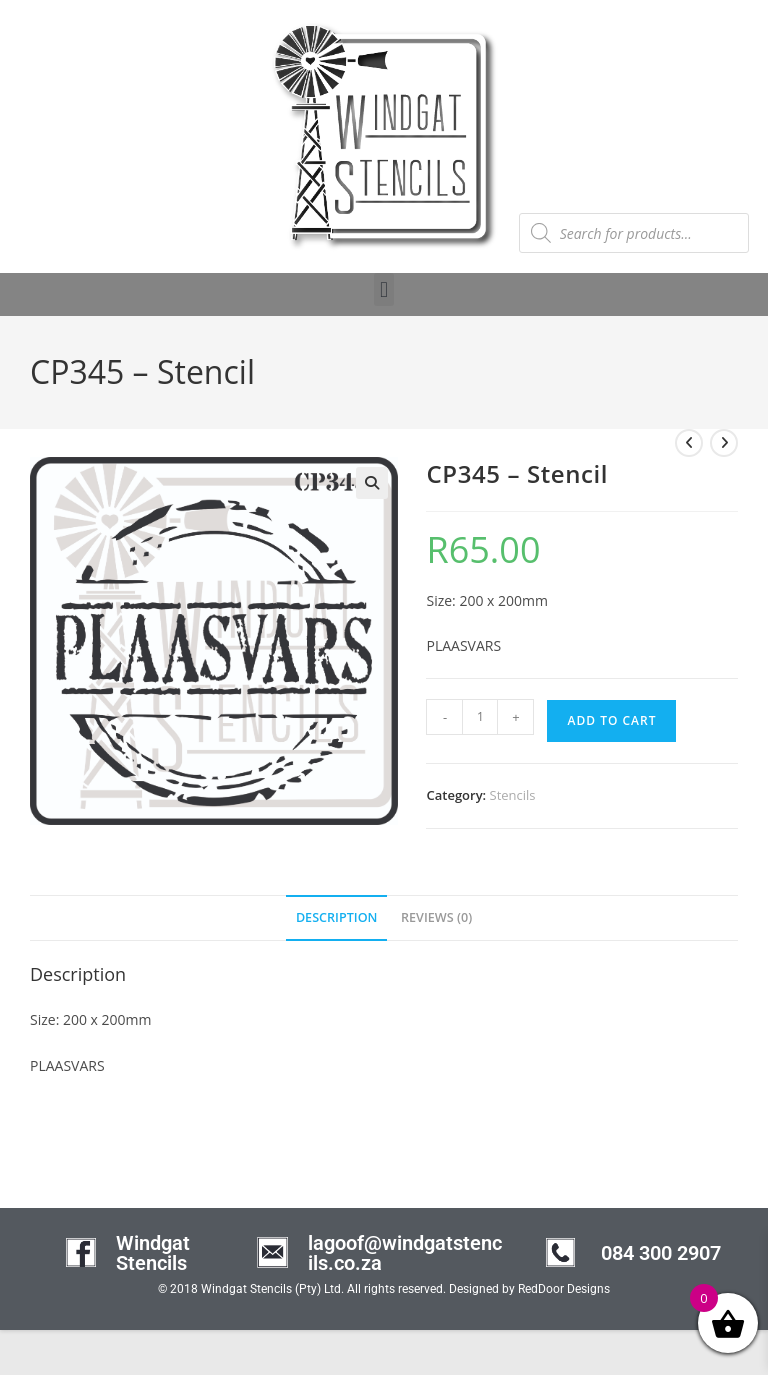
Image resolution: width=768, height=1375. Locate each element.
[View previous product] (689, 443)
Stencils (513, 795)
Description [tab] (337, 917)
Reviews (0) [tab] (436, 917)
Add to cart (611, 720)
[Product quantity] (480, 717)
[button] (383, 289)
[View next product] (724, 443)
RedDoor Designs (564, 1289)
